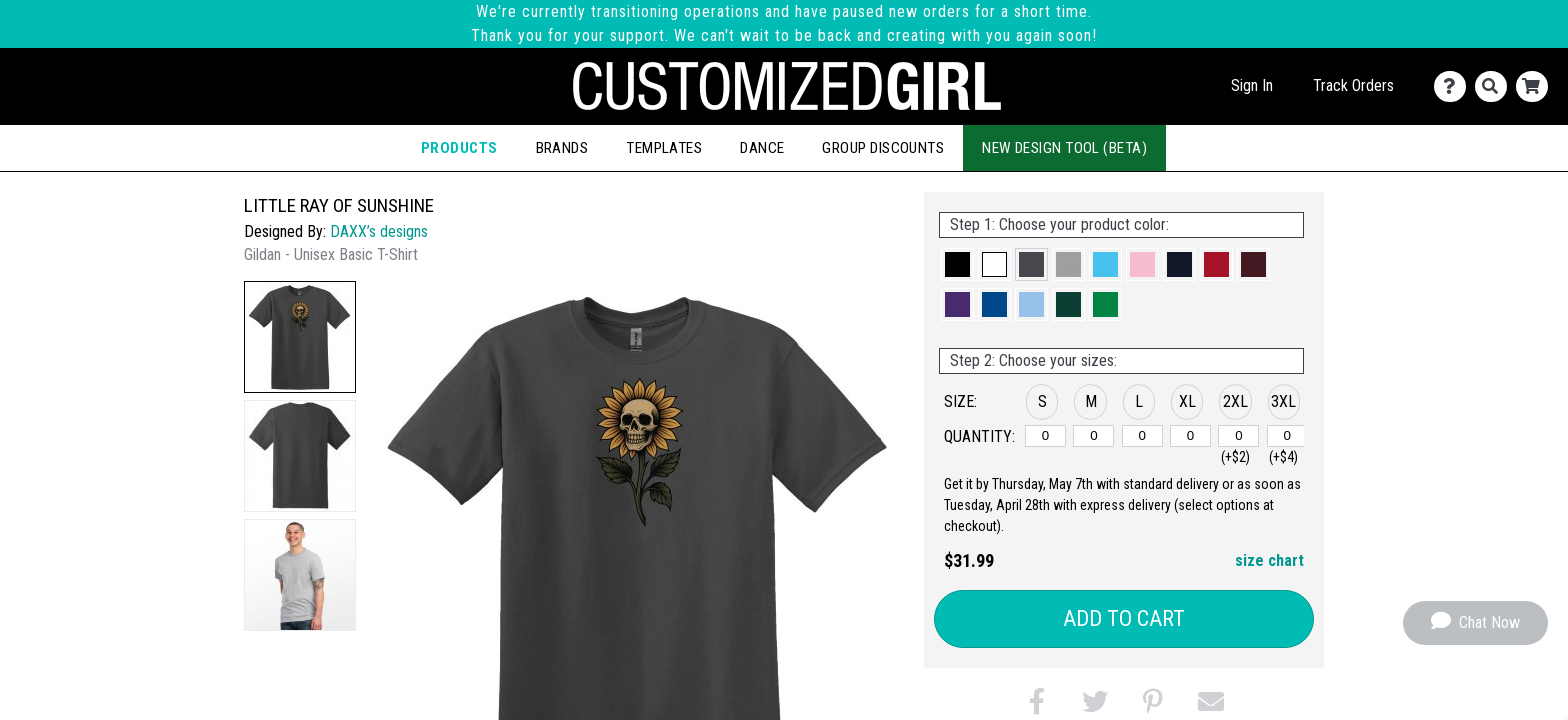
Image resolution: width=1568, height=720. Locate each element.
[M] (1093, 436)
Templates (664, 148)
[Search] (1495, 86)
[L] (1142, 436)
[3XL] (1287, 436)
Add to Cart (1124, 618)
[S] (1045, 436)
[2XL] (1238, 436)
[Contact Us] (1454, 86)
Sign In (1252, 85)
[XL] (1190, 436)
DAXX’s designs (379, 231)
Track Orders (1353, 85)
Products (459, 148)
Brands (562, 148)
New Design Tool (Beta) (1064, 148)
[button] (300, 337)
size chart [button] (1269, 560)
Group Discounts (883, 148)
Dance (762, 148)
